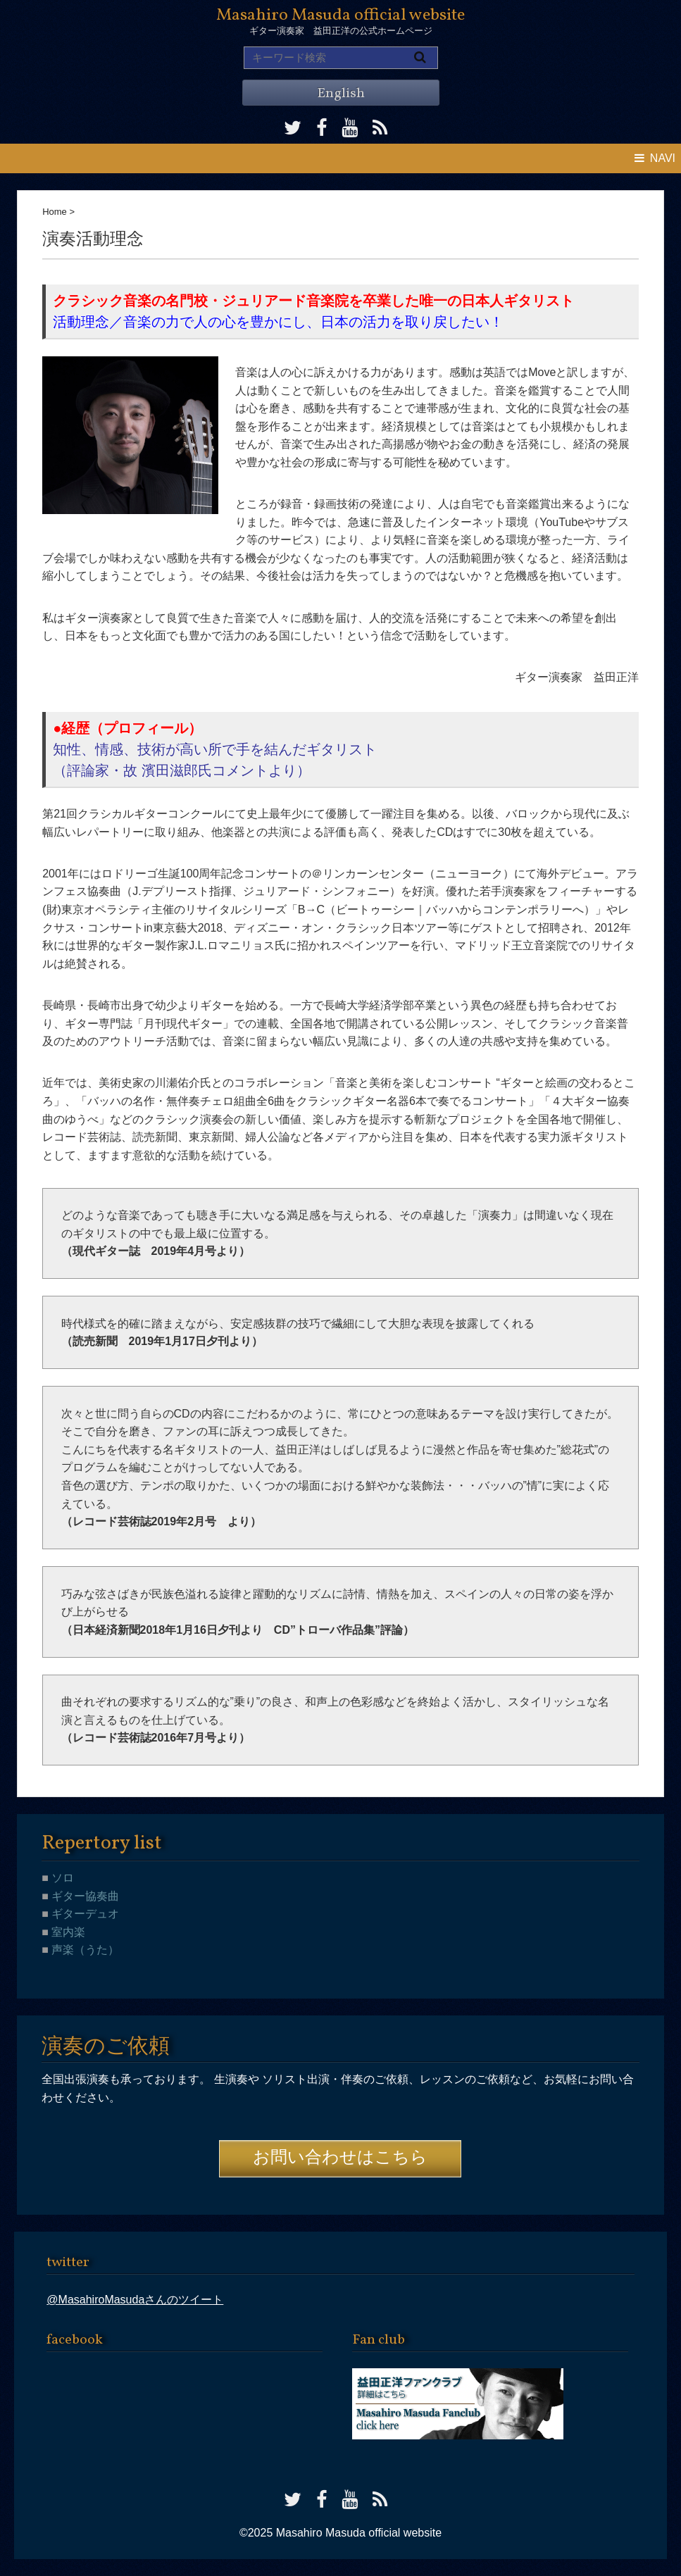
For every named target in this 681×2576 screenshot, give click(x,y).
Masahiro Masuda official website (340, 15)
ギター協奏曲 (84, 1896)
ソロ (61, 1878)
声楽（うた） (84, 1950)
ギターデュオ (84, 1914)
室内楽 (67, 1932)
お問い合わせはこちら (340, 2158)
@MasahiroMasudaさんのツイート (134, 2300)
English (341, 94)
